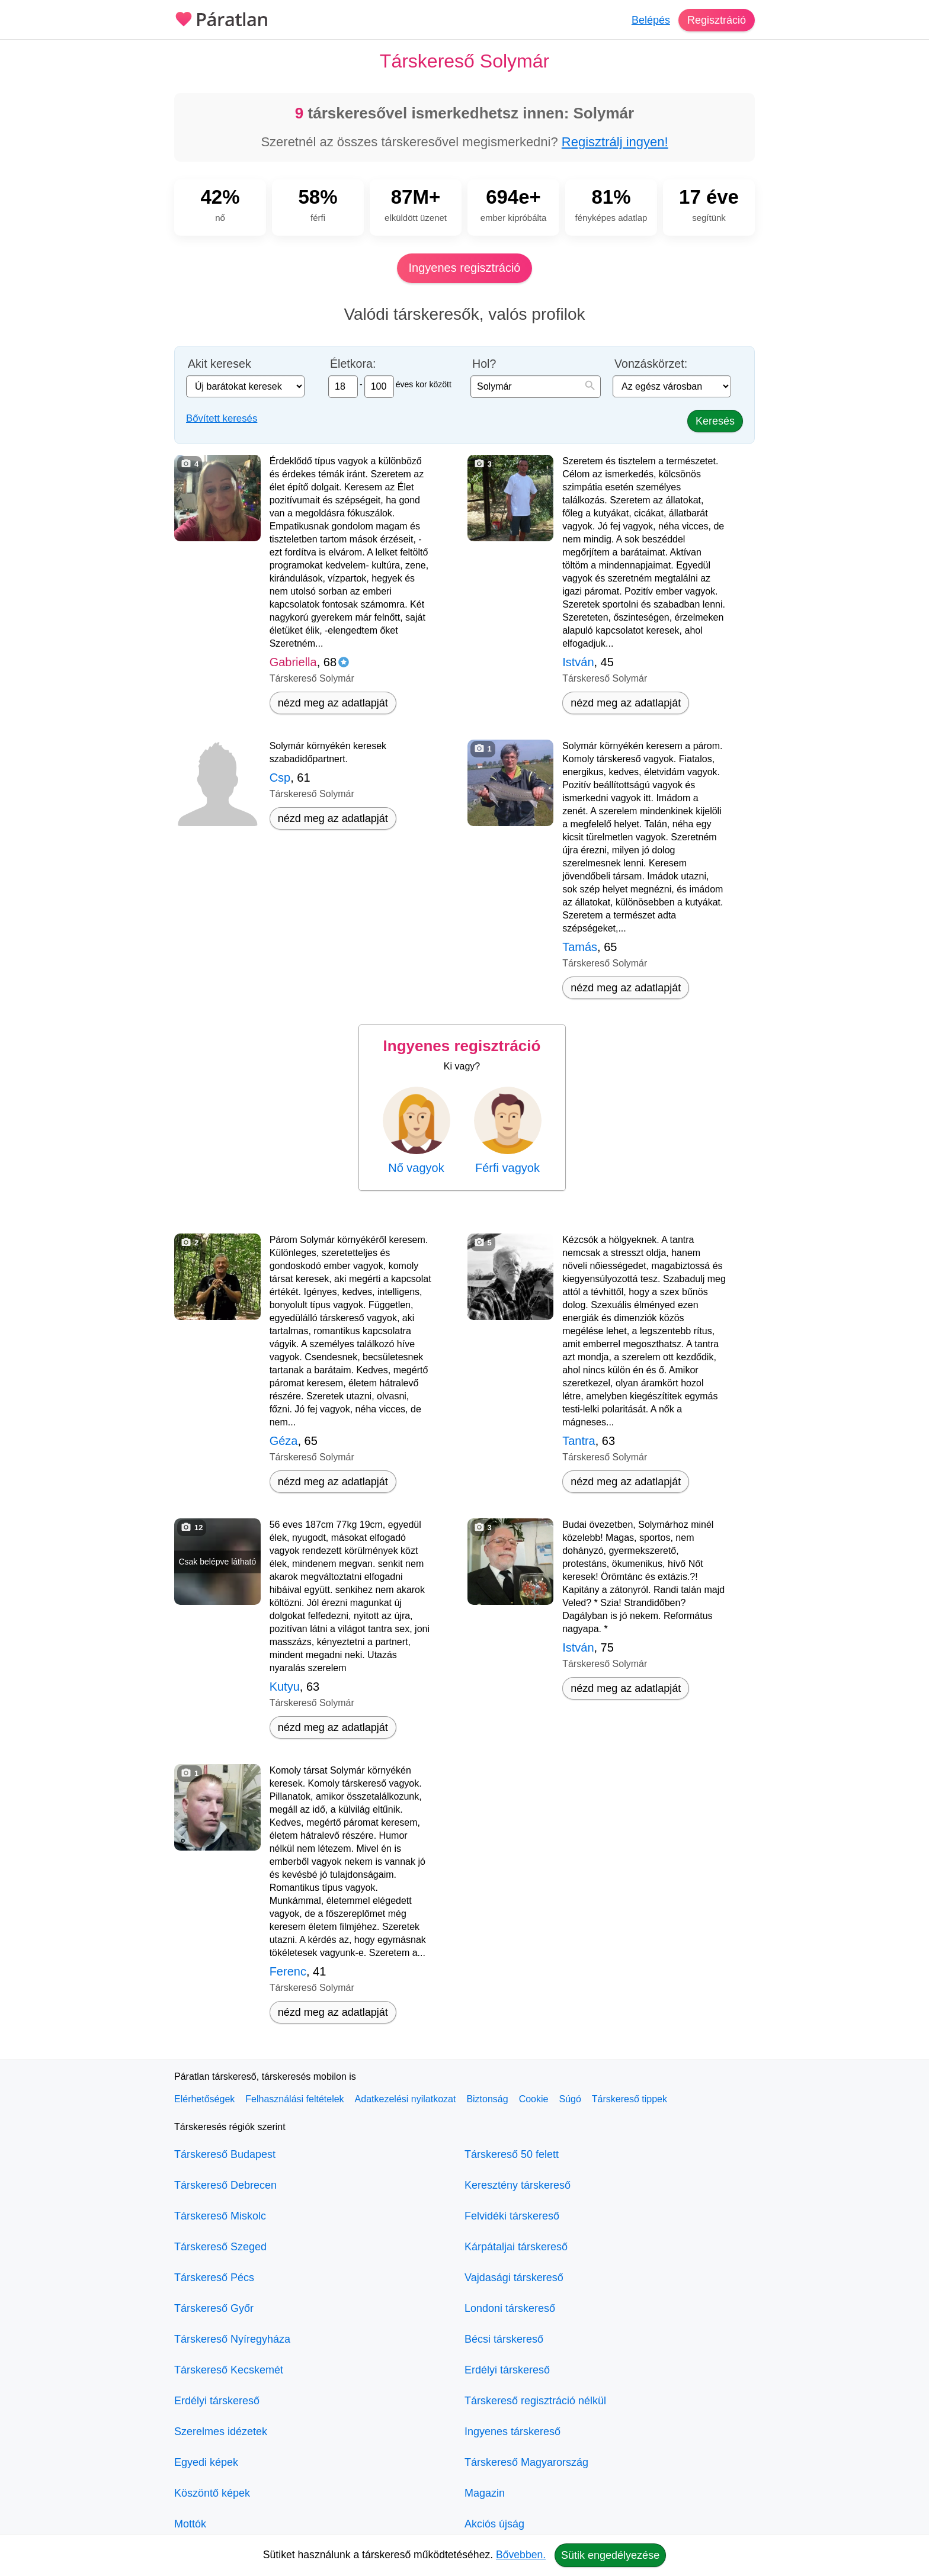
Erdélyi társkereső (217, 2401)
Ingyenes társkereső (512, 2431)
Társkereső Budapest (225, 2154)
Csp (280, 777)
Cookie (534, 2099)
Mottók (190, 2524)
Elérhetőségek (204, 2099)
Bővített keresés (221, 418)
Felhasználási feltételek (294, 2099)
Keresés (715, 421)
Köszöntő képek (212, 2493)
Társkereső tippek (629, 2099)
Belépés (651, 20)
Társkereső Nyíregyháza (232, 2339)
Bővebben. (521, 2555)
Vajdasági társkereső (513, 2277)
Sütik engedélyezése (610, 2555)
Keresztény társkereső (517, 2185)
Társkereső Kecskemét (228, 2370)
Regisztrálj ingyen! (615, 141)
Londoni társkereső (509, 2308)
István (578, 662)
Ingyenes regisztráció (465, 267)
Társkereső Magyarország (526, 2462)
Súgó (570, 2099)
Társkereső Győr (214, 2308)
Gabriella (293, 662)
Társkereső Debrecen (225, 2185)
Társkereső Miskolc (220, 2216)
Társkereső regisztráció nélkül (535, 2401)
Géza (284, 1440)
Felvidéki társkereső (511, 2216)
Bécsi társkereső (503, 2339)
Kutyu (285, 1686)
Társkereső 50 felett (511, 2154)
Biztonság (487, 2099)
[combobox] (535, 386)
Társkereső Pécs (214, 2277)
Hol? (484, 364)
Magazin (484, 2493)
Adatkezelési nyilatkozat (405, 2099)
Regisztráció (716, 20)
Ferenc (288, 1971)
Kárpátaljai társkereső (516, 2247)
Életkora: (353, 364)
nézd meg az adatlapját (333, 703)
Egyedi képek (206, 2462)
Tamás (579, 946)
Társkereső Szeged (220, 2247)
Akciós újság (494, 2524)
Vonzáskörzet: (650, 364)
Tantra (578, 1440)
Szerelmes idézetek (220, 2431)
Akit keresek (219, 364)
